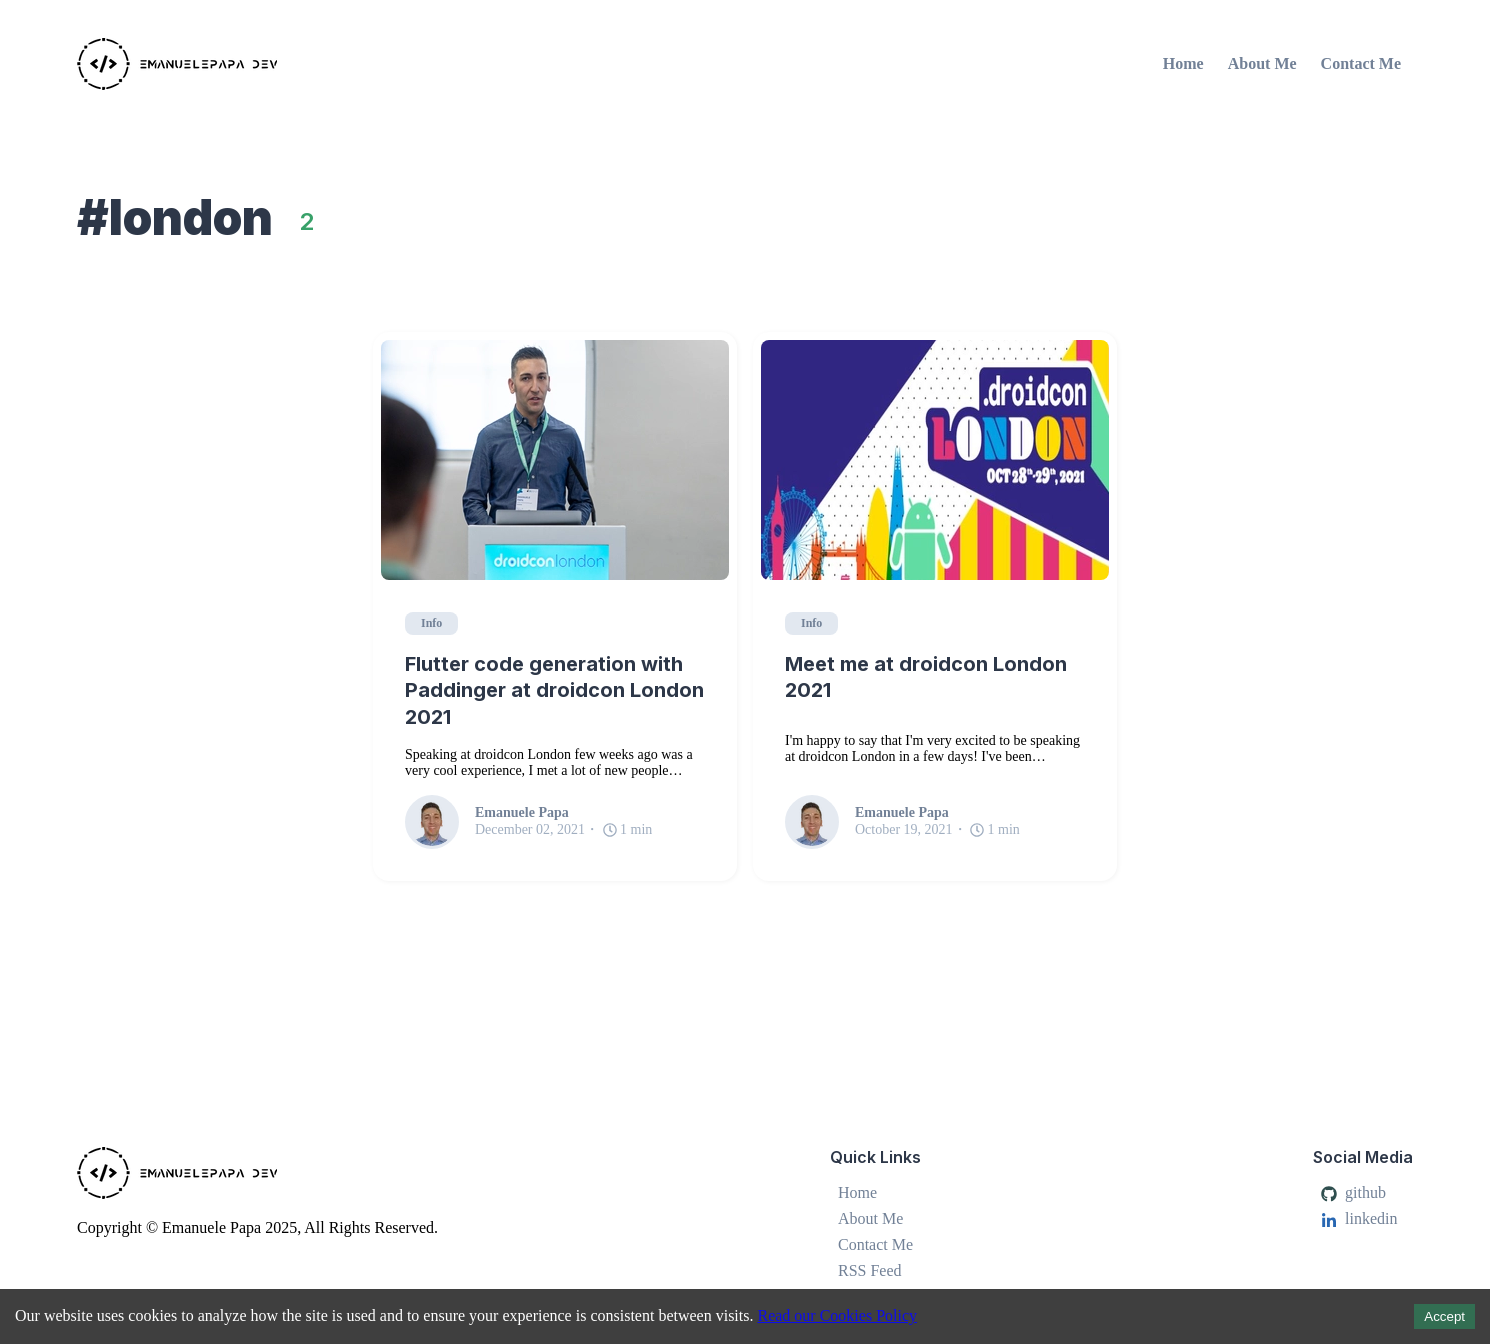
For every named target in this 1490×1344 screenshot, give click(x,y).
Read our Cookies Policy (837, 1315)
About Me (1262, 63)
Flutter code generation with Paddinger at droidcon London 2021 (554, 690)
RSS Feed (870, 1270)
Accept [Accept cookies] (1444, 1316)
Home (1183, 63)
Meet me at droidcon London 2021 (926, 677)
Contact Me (1361, 63)
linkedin (1359, 1219)
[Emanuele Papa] (294, 64)
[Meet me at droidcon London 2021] (935, 460)
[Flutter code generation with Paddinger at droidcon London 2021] (555, 460)
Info (431, 623)
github (1353, 1193)
